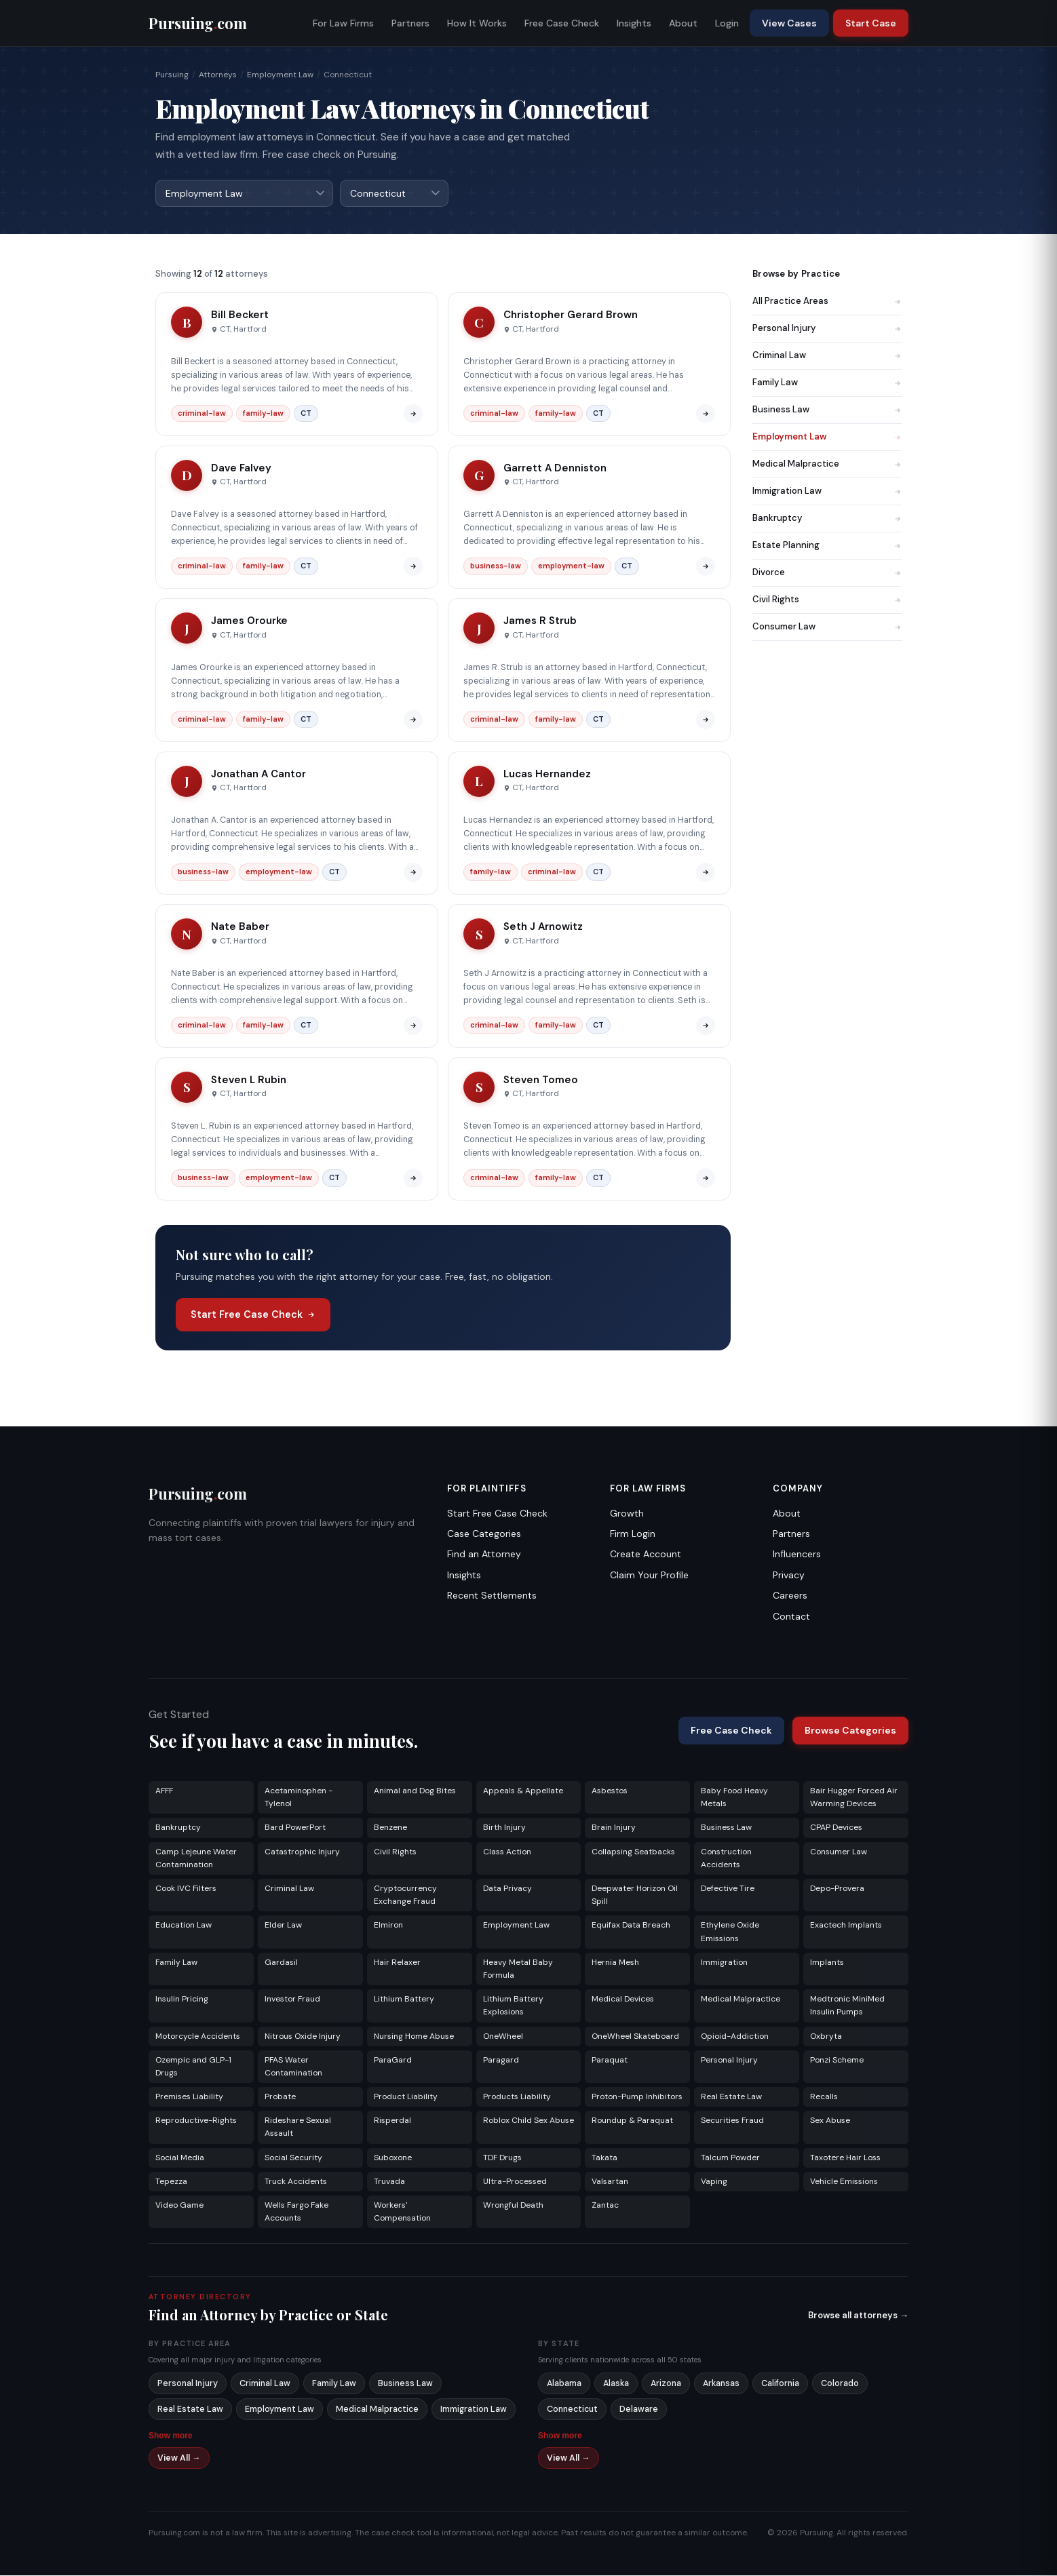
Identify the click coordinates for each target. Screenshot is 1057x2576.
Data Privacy (507, 1889)
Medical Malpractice (827, 464)
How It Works (477, 23)
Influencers (797, 1554)
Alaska (616, 2384)
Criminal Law (827, 356)
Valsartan (610, 2182)
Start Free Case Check (253, 1315)
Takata (604, 2158)
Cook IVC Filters (185, 1889)
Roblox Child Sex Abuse (528, 2120)
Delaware (638, 2409)
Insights (634, 23)
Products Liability (517, 2097)
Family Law (827, 383)
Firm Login (632, 1534)
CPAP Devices (836, 1827)
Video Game (179, 2205)
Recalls (824, 2097)
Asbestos (610, 1791)
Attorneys (218, 74)
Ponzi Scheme (837, 2060)
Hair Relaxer (397, 1962)
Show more (171, 2436)
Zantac (605, 2205)
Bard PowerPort (295, 1827)
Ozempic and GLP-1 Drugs (193, 2067)
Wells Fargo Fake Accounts (296, 2212)
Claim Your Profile (649, 1575)
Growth (627, 1514)
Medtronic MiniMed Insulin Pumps (847, 2006)
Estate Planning (827, 545)
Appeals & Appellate (523, 1791)
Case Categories (484, 1534)
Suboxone (393, 2158)
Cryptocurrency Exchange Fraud (405, 1895)
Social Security (293, 2158)
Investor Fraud (292, 1999)
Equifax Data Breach (631, 1925)
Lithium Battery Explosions (513, 2006)
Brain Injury (614, 1827)
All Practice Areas (827, 301)
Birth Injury (504, 1827)
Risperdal (392, 2120)
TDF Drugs (502, 2158)
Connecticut (572, 2409)
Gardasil (281, 1962)
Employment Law (280, 74)
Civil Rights (827, 600)
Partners (410, 23)
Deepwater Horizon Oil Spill (635, 1895)
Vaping (714, 2182)
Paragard (501, 2060)
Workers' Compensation (402, 2212)
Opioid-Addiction (735, 2036)
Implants (827, 1962)
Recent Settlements (492, 1596)
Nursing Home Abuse (414, 2036)
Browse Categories (850, 1731)
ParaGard (393, 2060)
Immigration (724, 1962)
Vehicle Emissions (844, 2182)
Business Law (827, 410)
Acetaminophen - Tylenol (298, 1798)
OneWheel (503, 2036)
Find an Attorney (484, 1554)
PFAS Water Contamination (293, 2067)
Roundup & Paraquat (632, 2120)
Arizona (666, 2384)
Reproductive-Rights (196, 2120)
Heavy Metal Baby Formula (518, 1969)
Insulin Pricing (181, 1999)
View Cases (789, 23)
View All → (179, 2458)
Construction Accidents (726, 1859)
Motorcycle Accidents (197, 2036)
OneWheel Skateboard (635, 2036)
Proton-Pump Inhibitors (637, 2097)
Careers (790, 1596)
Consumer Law (827, 627)
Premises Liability (189, 2097)
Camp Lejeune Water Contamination (196, 1859)
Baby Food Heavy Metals (734, 1798)
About (683, 23)
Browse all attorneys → (858, 2316)
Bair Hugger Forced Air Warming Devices (854, 1798)
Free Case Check (561, 23)
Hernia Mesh (615, 1962)
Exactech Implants (846, 1925)
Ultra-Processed (515, 2182)
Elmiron (388, 1925)
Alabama (564, 2384)
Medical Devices (623, 1999)
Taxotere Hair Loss (845, 2158)
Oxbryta (826, 2036)
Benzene (390, 1827)
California (780, 2384)
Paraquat (610, 2060)
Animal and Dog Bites (415, 1791)
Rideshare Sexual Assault (298, 2127)
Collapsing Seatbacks (633, 1852)
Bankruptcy (827, 518)
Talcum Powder (730, 2158)
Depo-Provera (837, 1889)
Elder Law (283, 1925)
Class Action (507, 1852)
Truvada (389, 2182)
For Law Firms (343, 23)
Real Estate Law (731, 2097)
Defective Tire (727, 1889)
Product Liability (406, 2097)
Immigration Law (827, 491)
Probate (280, 2097)
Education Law (183, 1925)
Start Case (870, 23)
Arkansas (721, 2384)
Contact (791, 1617)
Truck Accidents (296, 2182)
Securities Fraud (732, 2120)
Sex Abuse (830, 2120)
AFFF (164, 1791)
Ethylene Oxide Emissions (730, 1932)
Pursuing (172, 74)
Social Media (179, 2158)
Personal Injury (827, 328)
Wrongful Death (513, 2205)
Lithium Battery (404, 1999)
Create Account (645, 1554)
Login (727, 23)
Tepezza (171, 2182)
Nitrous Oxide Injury (303, 2036)
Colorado (840, 2384)
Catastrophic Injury (302, 1852)
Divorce (827, 573)
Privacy (789, 1575)
